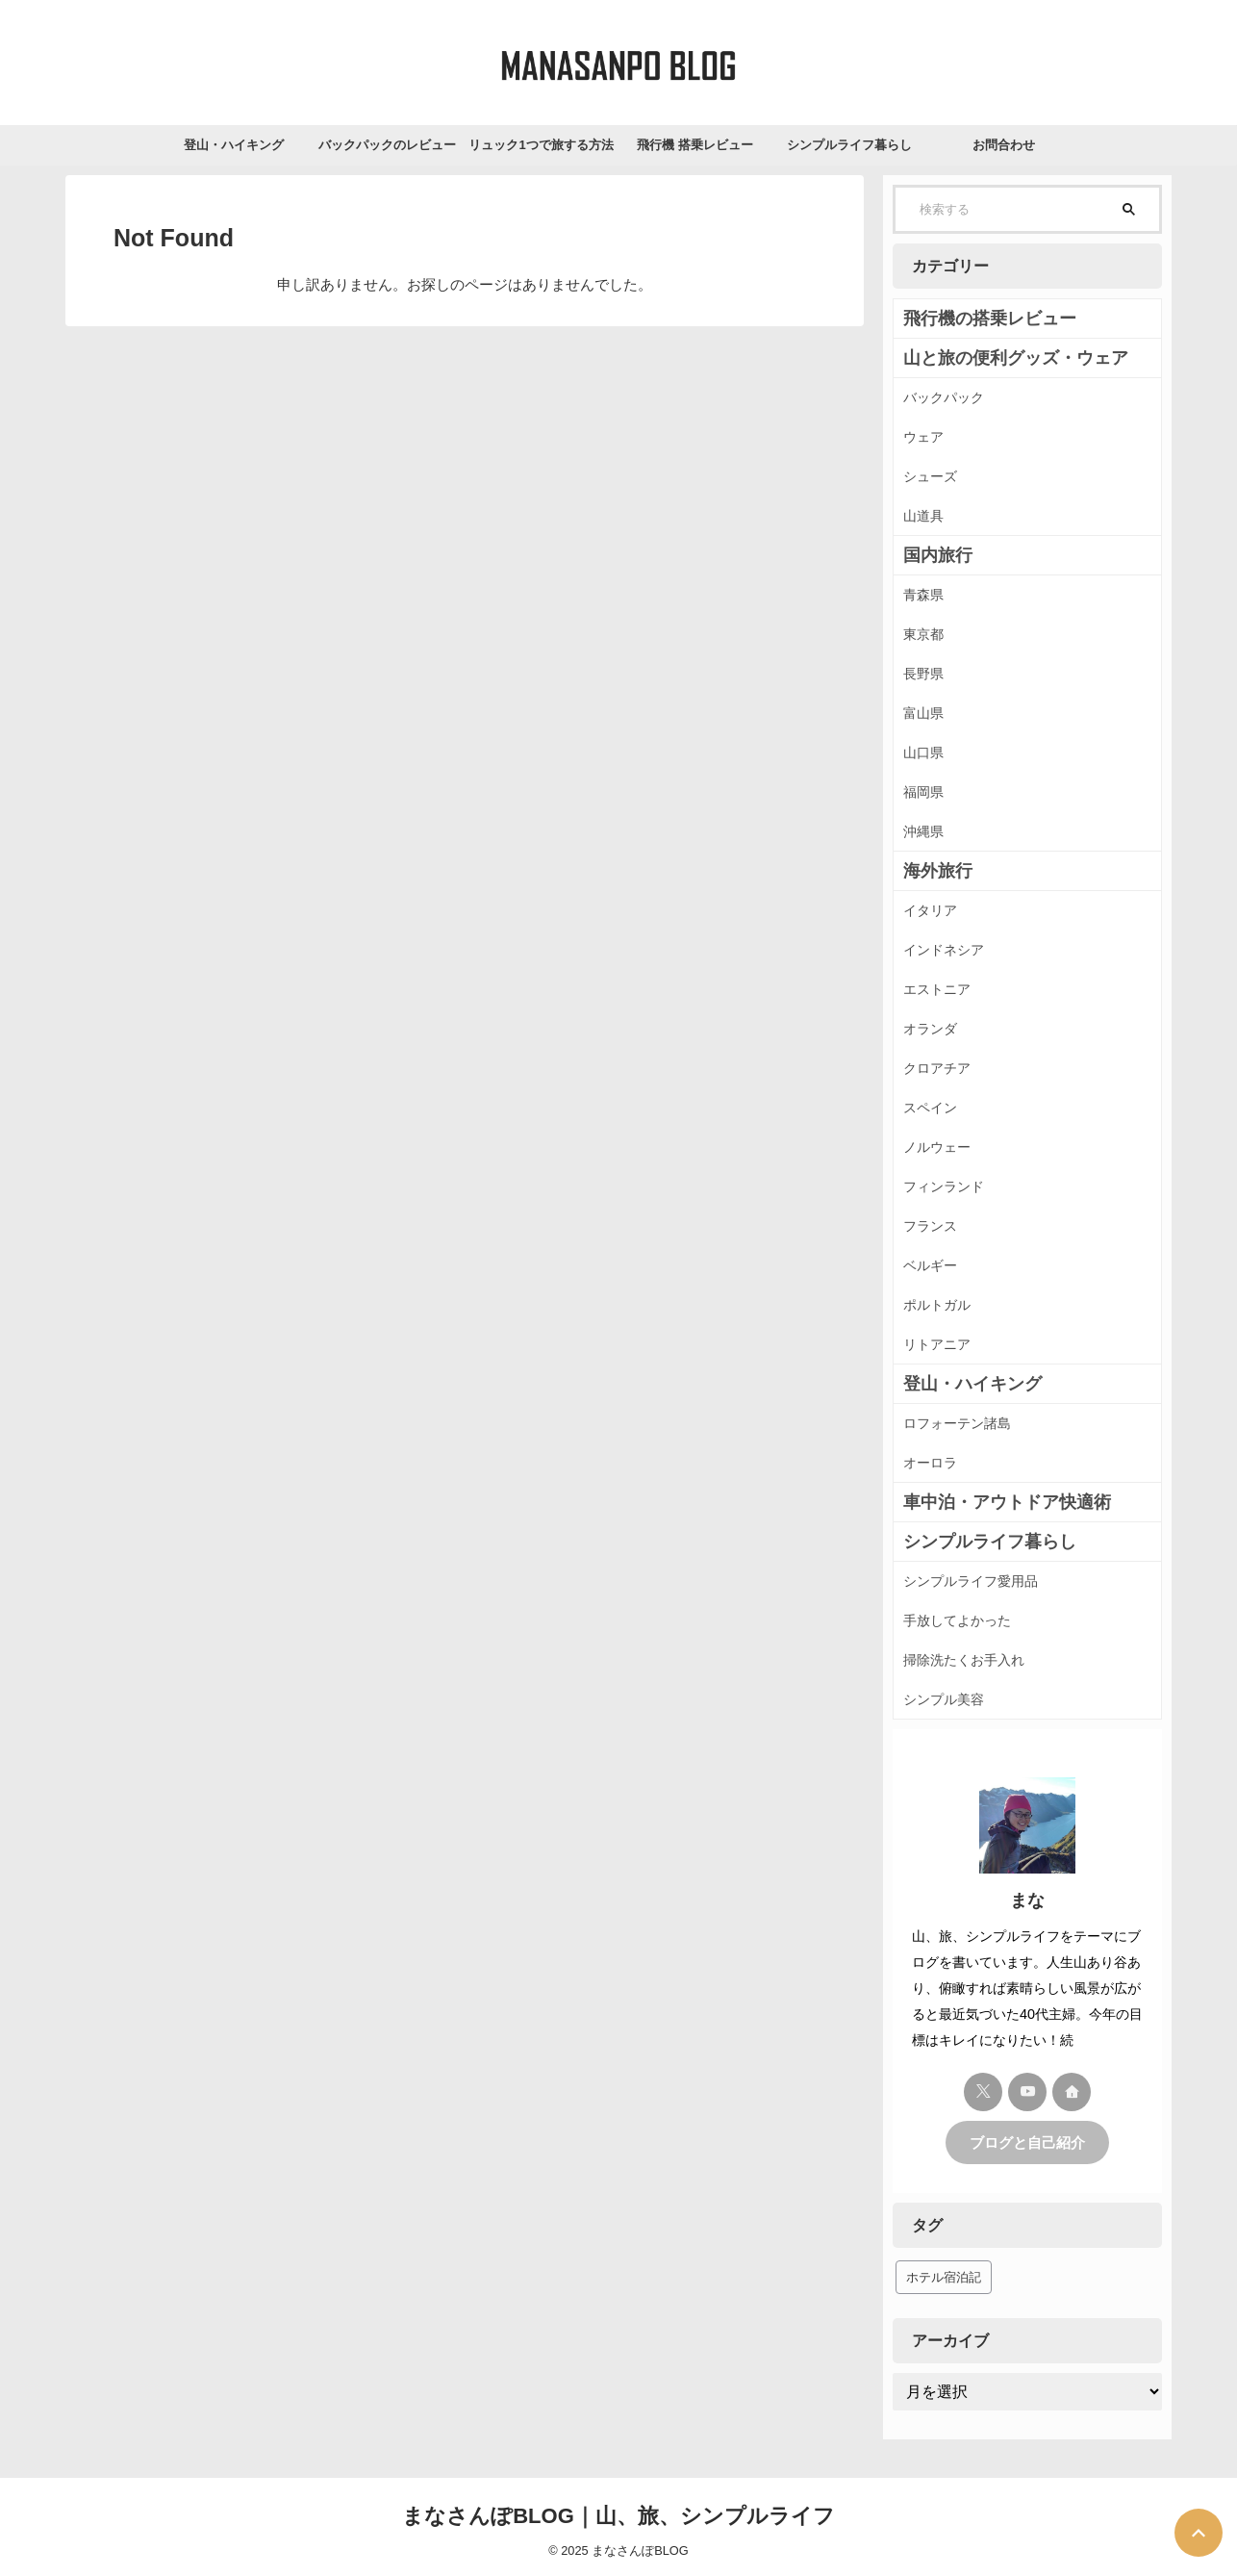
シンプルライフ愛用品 (970, 1581)
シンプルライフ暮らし (849, 145)
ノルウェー (937, 1147)
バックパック (943, 397)
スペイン (930, 1107)
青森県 (923, 594)
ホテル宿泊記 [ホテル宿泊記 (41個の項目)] (943, 2275)
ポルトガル (937, 1305)
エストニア (937, 989)
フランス (930, 1226)
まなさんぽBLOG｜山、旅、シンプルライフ (618, 2514)
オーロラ (930, 1462)
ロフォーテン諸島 (957, 1423)
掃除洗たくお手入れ (963, 1660)
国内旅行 (930, 555)
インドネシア (943, 949)
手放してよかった (957, 1620)
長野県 (923, 673)
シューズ (930, 476)
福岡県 (923, 792)
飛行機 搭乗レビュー (695, 145)
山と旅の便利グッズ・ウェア (990, 358)
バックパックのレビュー (387, 145)
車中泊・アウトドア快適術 (984, 1502)
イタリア (930, 910)
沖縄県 (923, 831)
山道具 (923, 515)
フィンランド (943, 1186)
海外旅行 (930, 871)
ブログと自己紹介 (1027, 2141)
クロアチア (937, 1068)
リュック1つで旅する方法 (540, 145)
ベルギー (930, 1265)
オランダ (930, 1028)
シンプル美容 (943, 1699)
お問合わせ (1003, 145)
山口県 (923, 752)
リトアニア (937, 1344)
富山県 (923, 713)
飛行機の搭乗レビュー (970, 318)
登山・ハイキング (234, 145)
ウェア (923, 437)
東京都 (923, 634)
